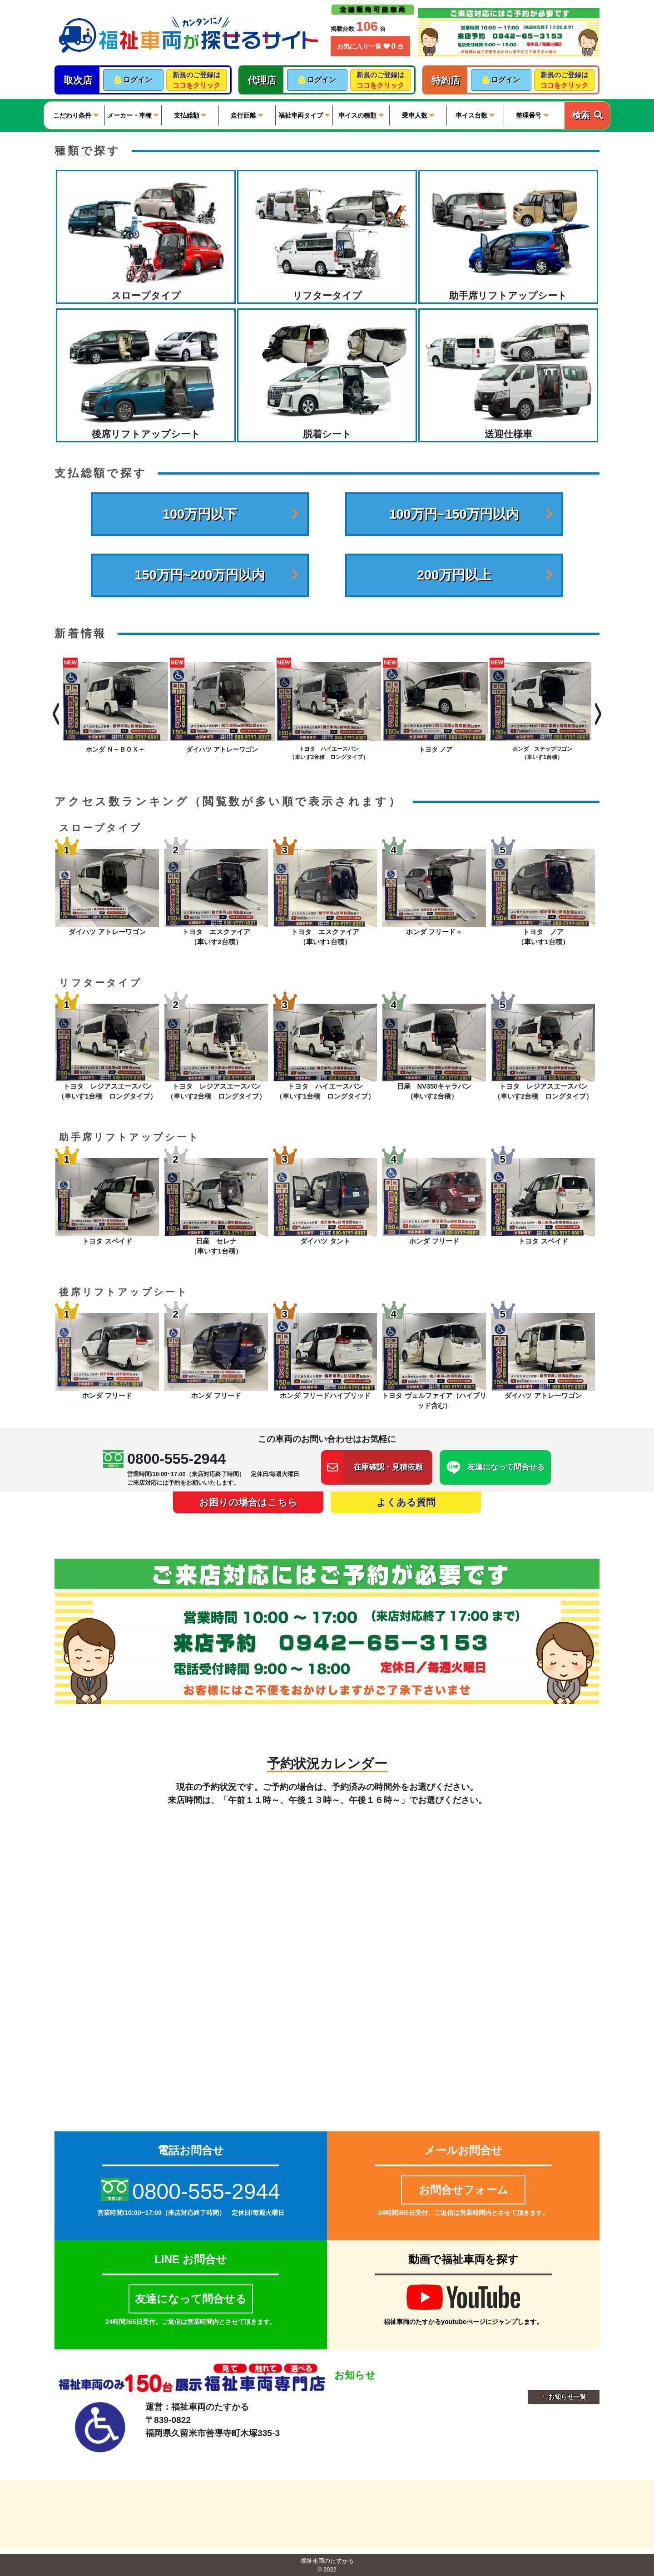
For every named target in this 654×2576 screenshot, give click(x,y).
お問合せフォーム (463, 2190)
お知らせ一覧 (563, 2396)
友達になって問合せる (191, 2299)
